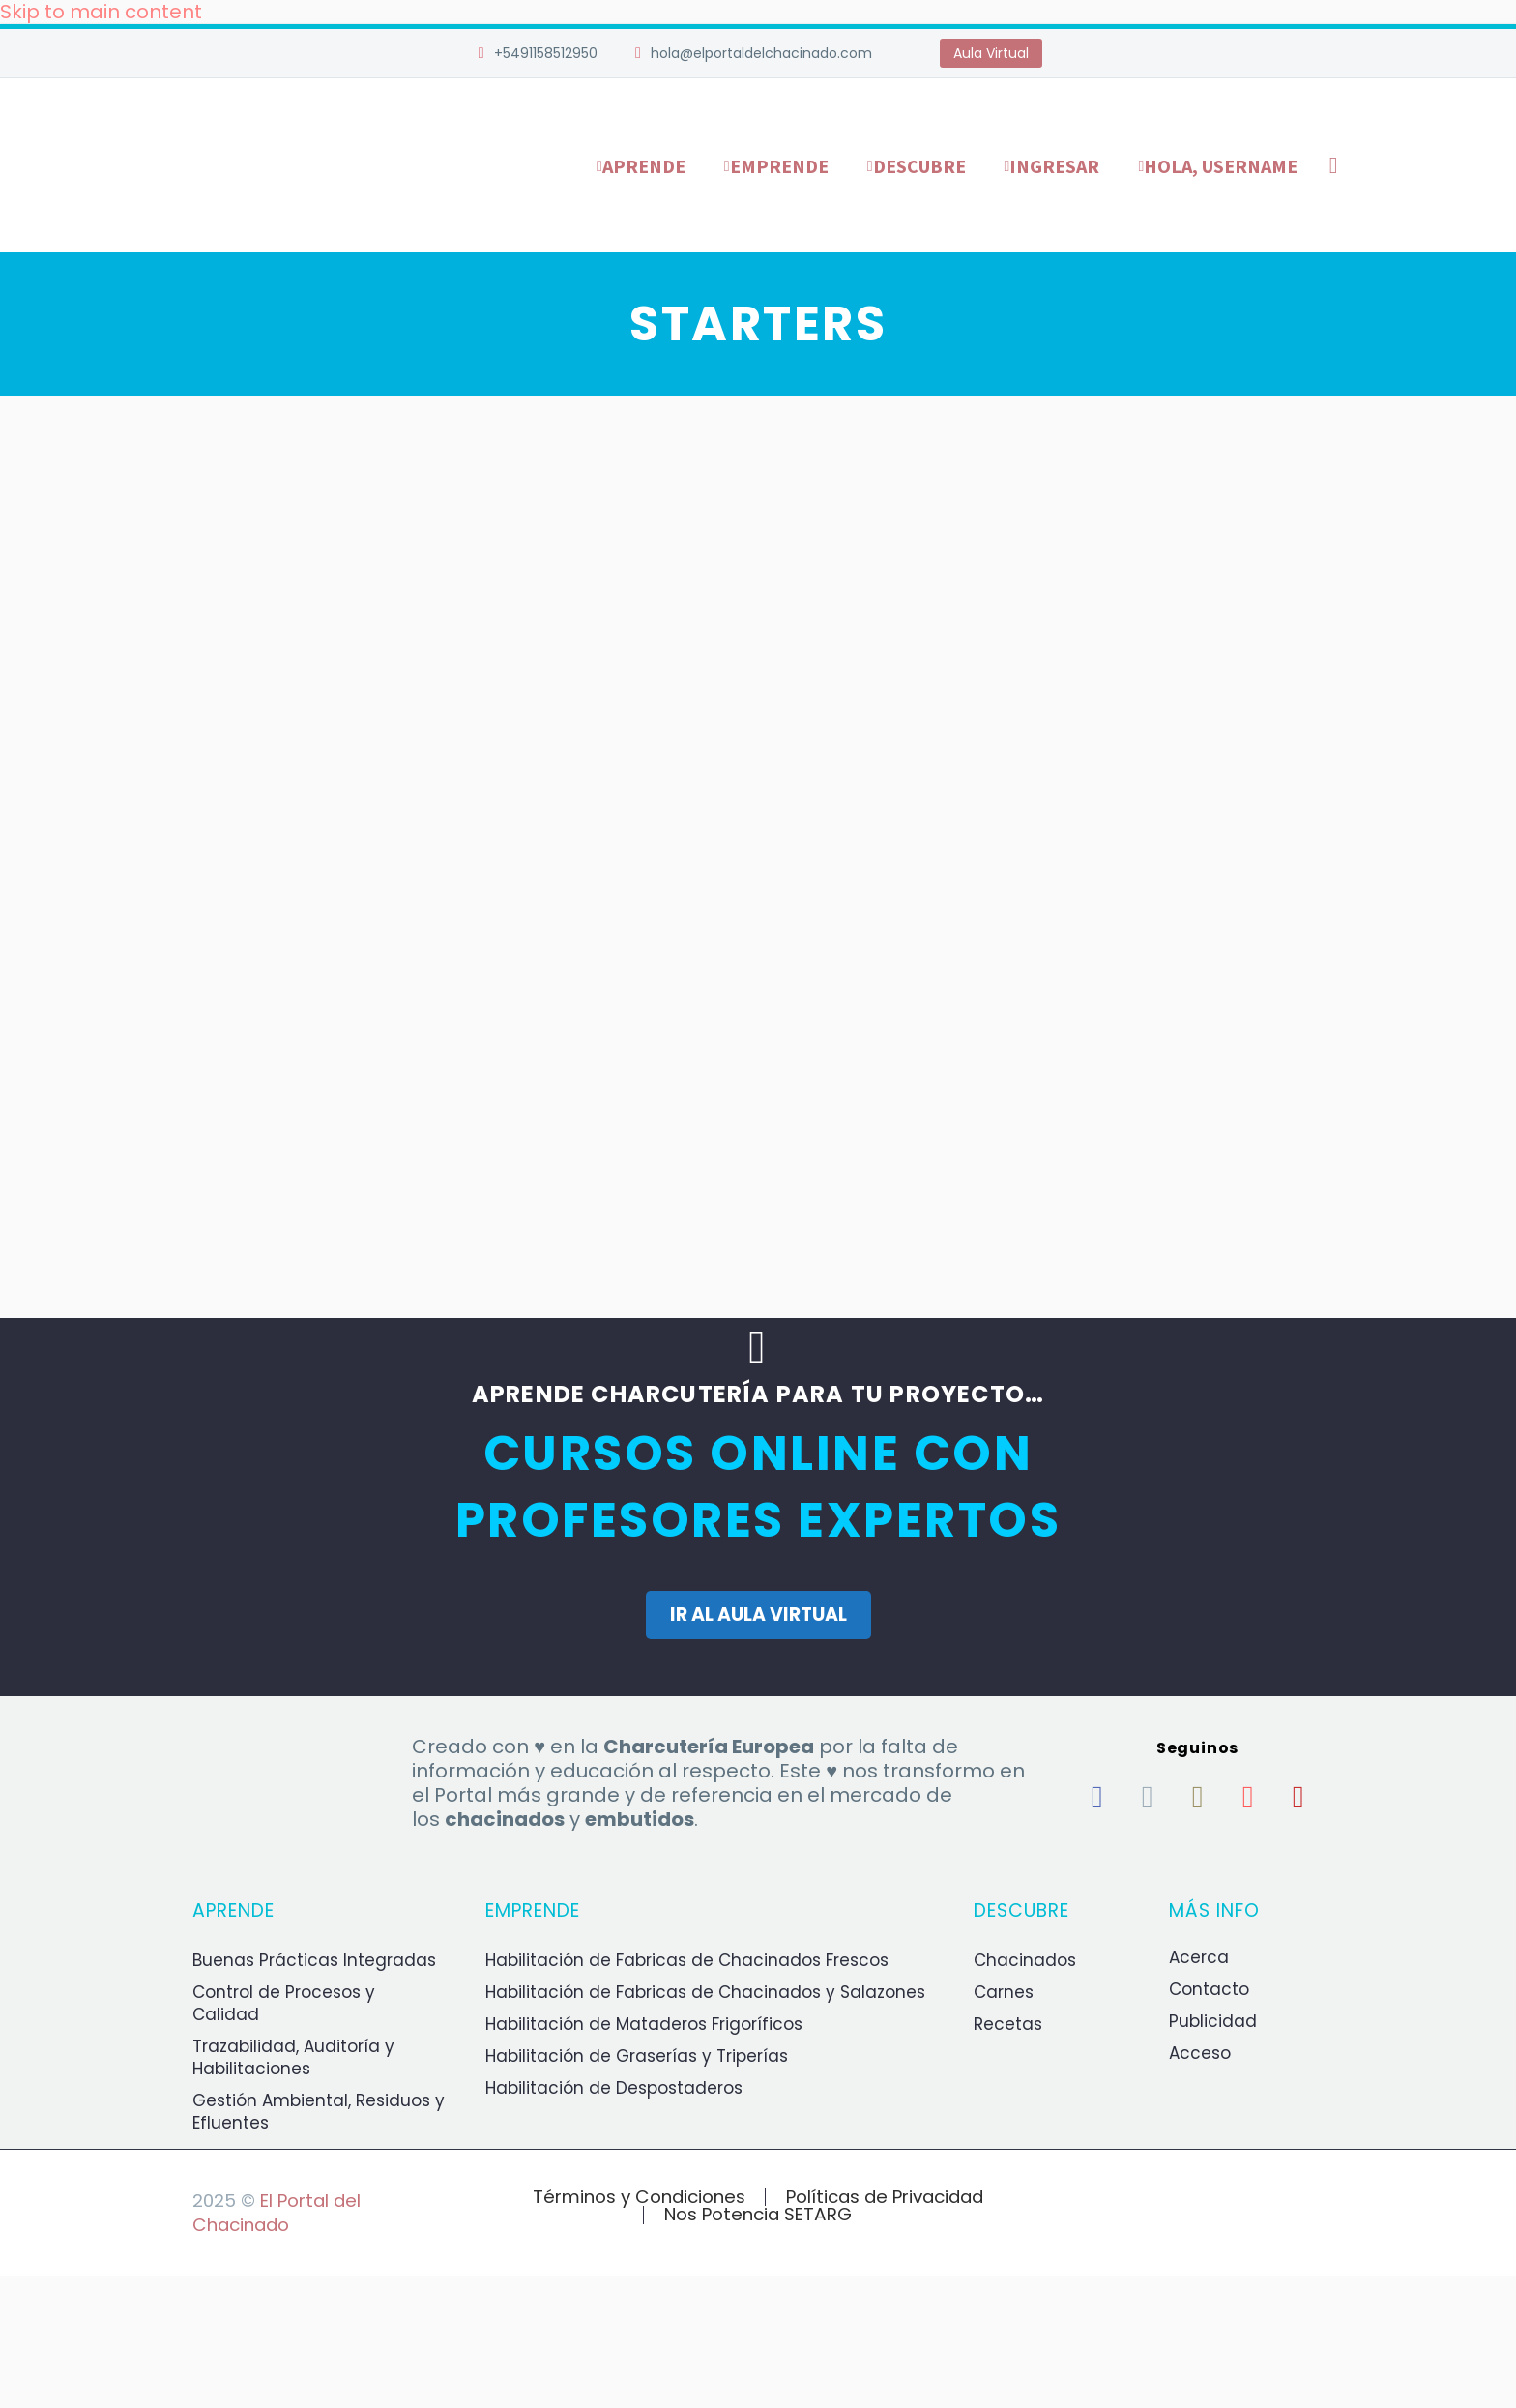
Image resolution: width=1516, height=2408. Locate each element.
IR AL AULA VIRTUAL (758, 1614)
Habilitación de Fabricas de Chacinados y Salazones (705, 1992)
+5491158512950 (546, 53)
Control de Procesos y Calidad (283, 2003)
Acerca (1199, 1957)
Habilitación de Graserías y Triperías (636, 2056)
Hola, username (1220, 166)
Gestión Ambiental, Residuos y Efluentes (318, 2111)
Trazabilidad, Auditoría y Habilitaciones (293, 2057)
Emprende (779, 166)
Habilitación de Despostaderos (614, 2088)
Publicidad (1213, 2021)
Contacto (1209, 1989)
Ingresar (1054, 166)
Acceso (1200, 2053)
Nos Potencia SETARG (758, 2215)
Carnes (1004, 1992)
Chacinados (1025, 1960)
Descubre (919, 166)
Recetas (1008, 2024)
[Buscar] (1330, 166)
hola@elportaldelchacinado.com (761, 53)
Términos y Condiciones (639, 2197)
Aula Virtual (991, 53)
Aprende (643, 166)
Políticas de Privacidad (884, 2197)
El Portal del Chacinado (276, 2212)
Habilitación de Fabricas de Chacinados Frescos (687, 1960)
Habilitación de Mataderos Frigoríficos (643, 2024)
